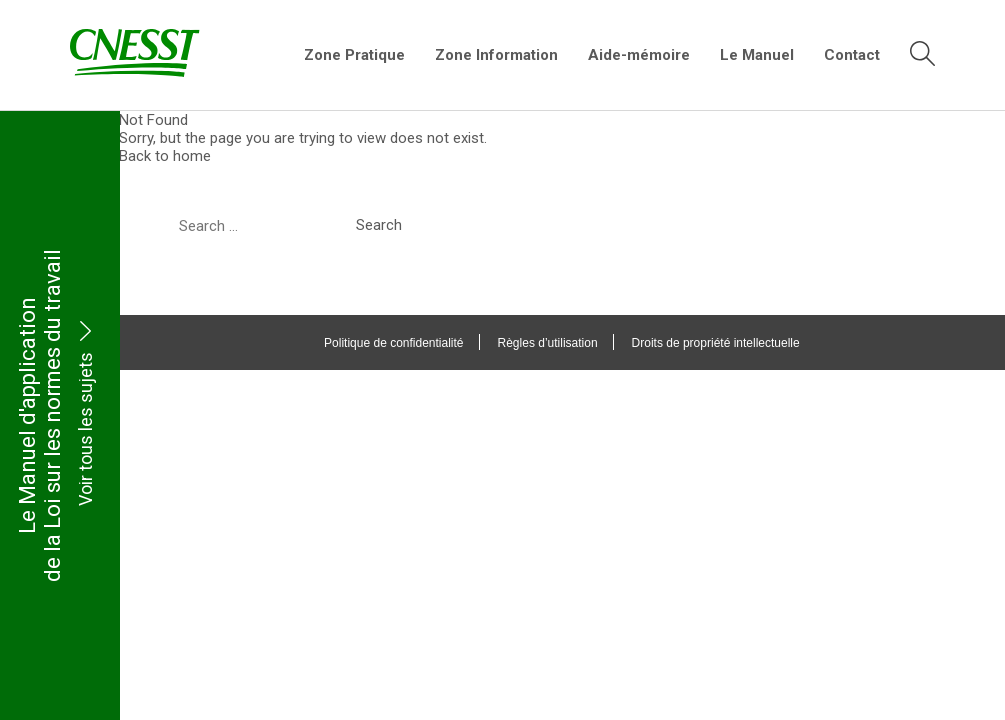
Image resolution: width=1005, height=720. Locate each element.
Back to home (166, 156)
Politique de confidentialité (394, 343)
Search (380, 225)
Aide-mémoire (639, 55)
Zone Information (496, 55)
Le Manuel (757, 55)
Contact (852, 55)
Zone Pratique (354, 55)
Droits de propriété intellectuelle (716, 343)
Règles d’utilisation (548, 343)
